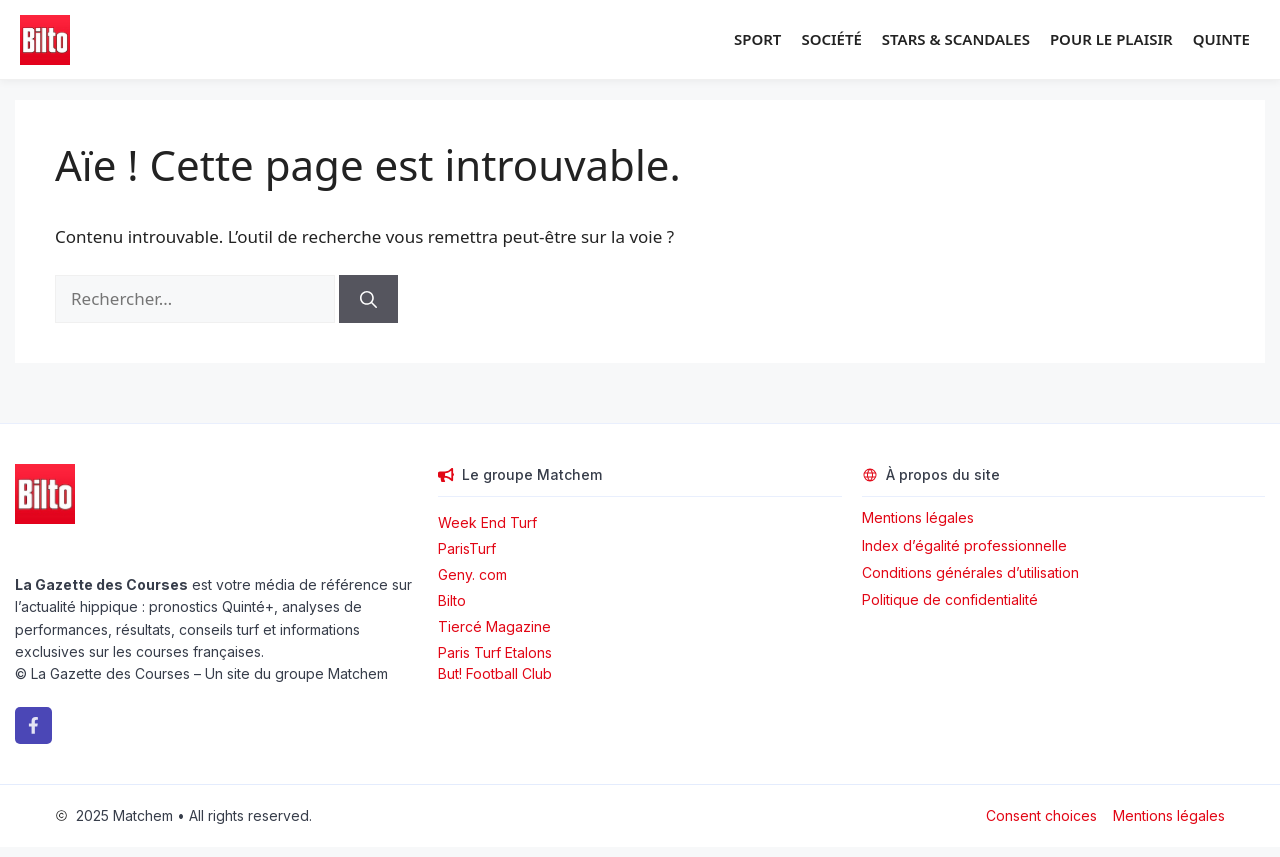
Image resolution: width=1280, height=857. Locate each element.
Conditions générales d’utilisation (970, 572)
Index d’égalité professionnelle (966, 545)
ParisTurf (467, 548)
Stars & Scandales (956, 39)
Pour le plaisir (1111, 39)
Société (831, 39)
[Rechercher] (368, 299)
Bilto (452, 600)
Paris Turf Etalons (495, 652)
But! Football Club (495, 673)
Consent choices (1041, 815)
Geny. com (472, 574)
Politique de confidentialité (950, 599)
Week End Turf (487, 522)
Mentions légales (918, 517)
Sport (757, 39)
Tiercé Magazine (494, 626)
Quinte (1221, 39)
